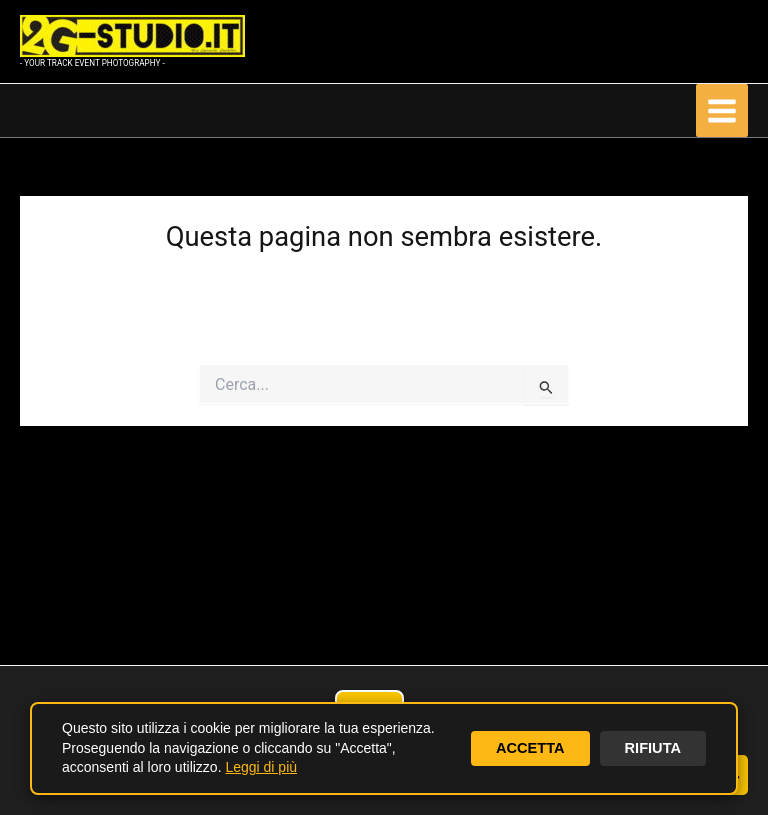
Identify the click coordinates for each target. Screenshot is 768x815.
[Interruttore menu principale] (722, 110)
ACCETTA (530, 748)
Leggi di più (261, 767)
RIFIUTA (653, 748)
